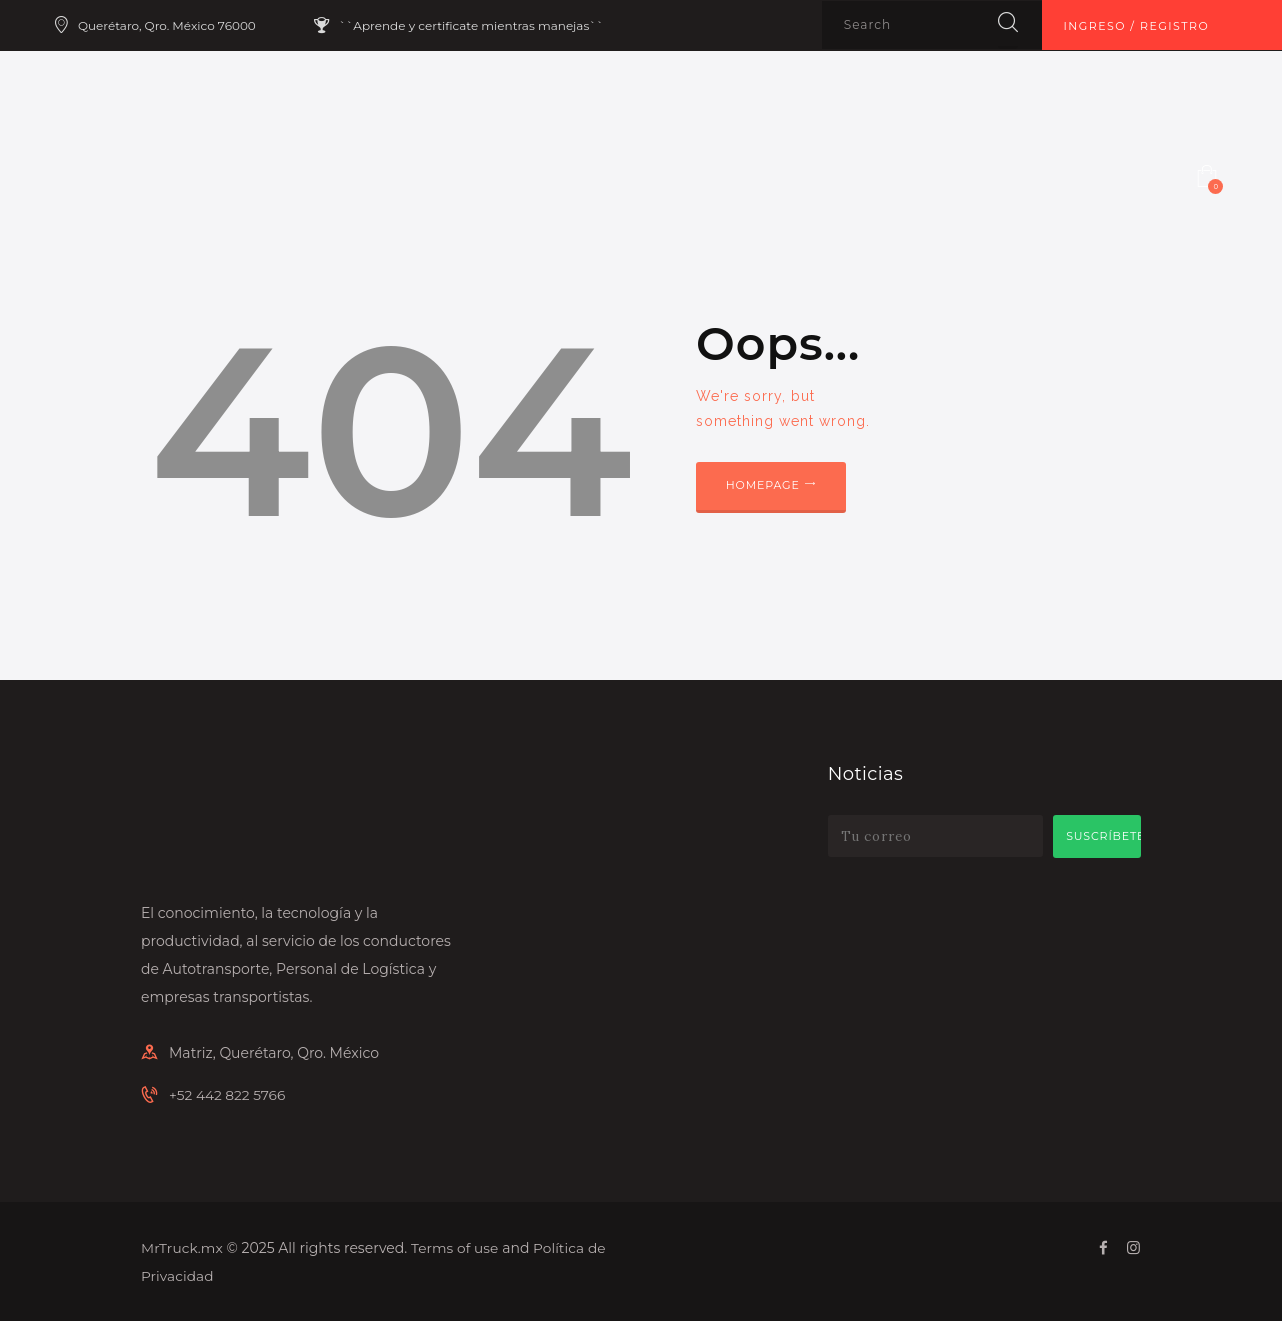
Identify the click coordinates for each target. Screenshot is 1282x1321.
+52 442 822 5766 (228, 1095)
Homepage (767, 487)
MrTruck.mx (182, 1247)
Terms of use (456, 1247)
